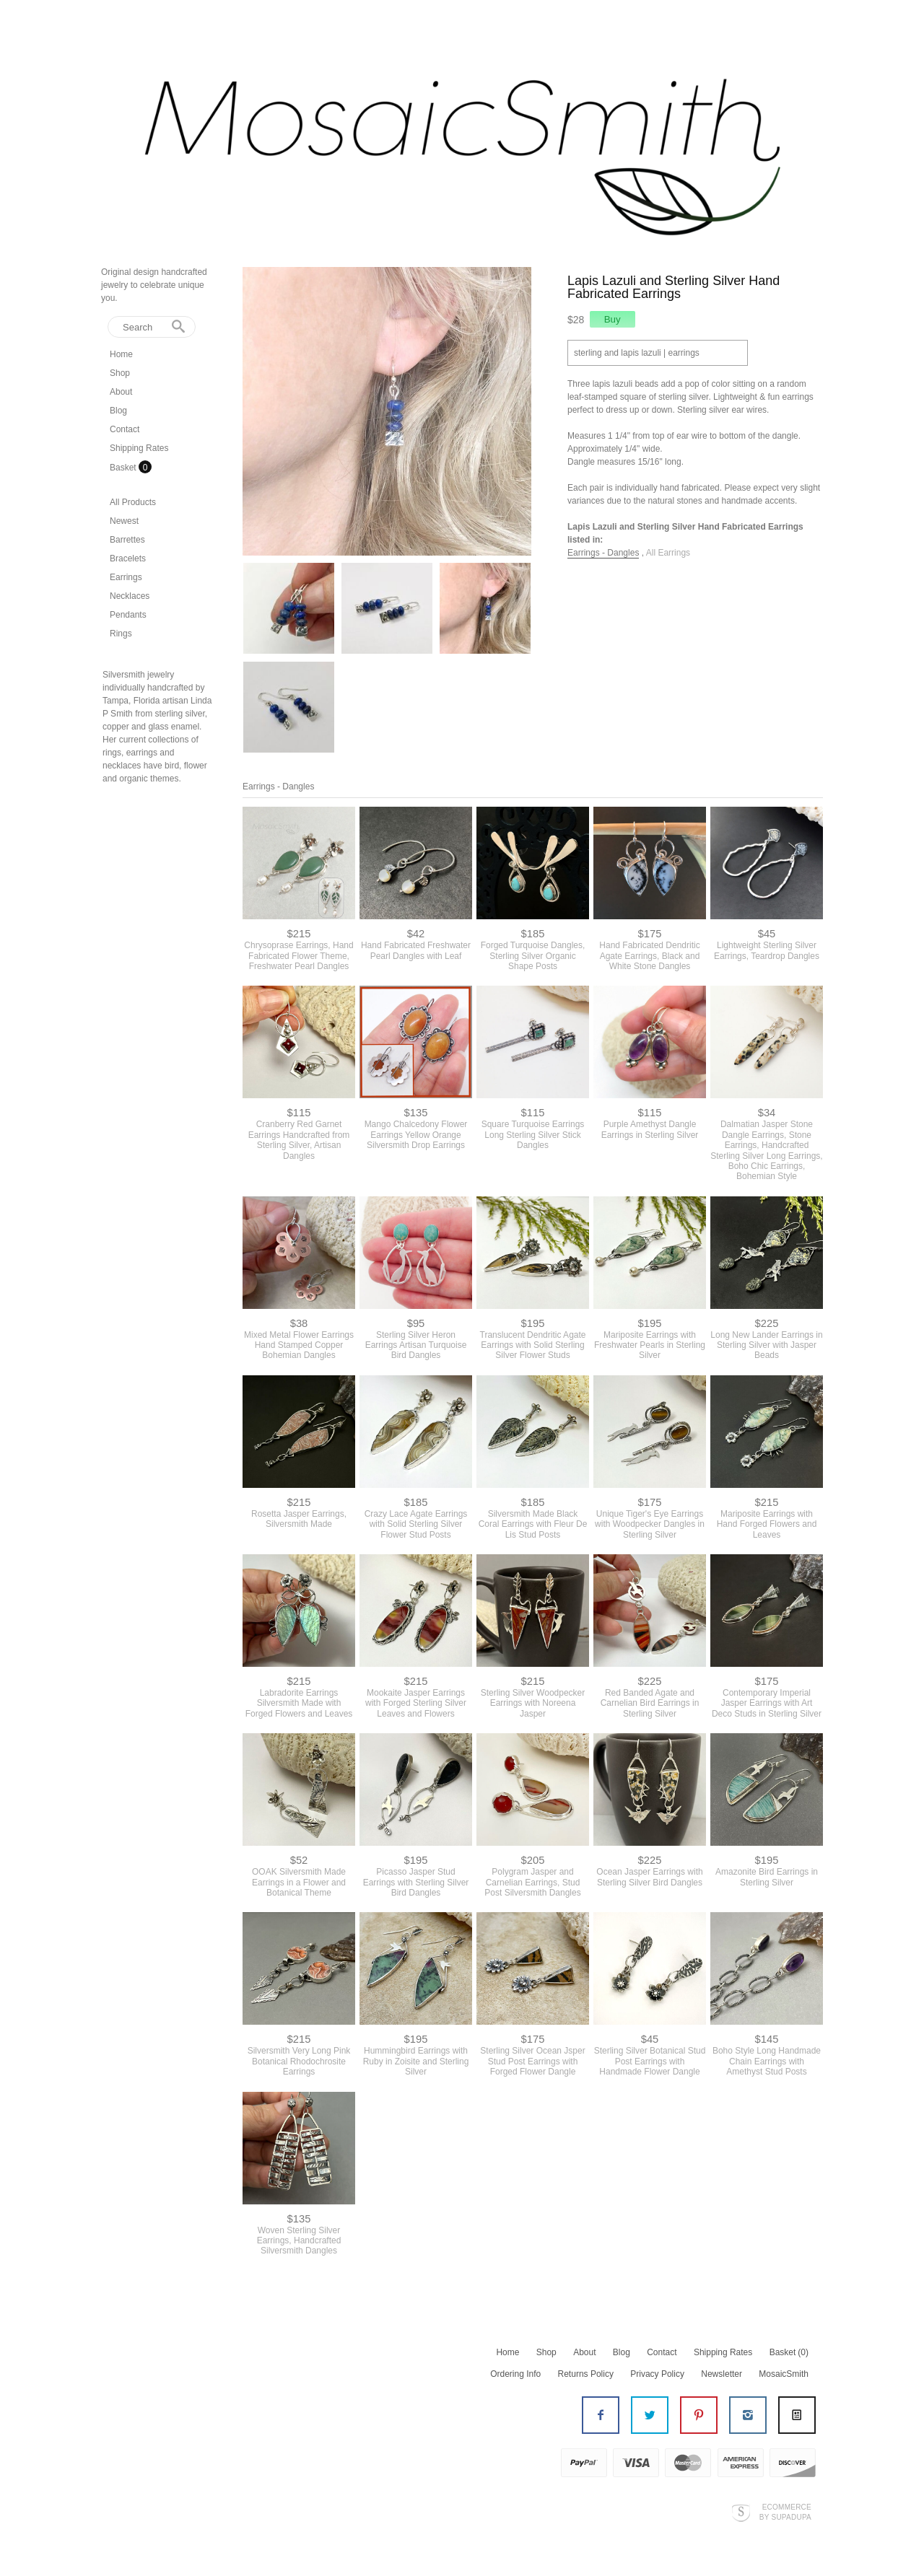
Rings (121, 633)
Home (121, 354)
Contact (124, 429)
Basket (124, 468)
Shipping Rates (139, 448)
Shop (120, 373)
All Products (133, 502)
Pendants (128, 615)
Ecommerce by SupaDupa (785, 2511)
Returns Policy (586, 2374)
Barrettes (127, 540)
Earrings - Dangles (603, 553)
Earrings (126, 577)
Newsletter (721, 2374)
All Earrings (668, 553)
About (121, 392)
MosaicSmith (783, 2374)
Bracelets (128, 558)
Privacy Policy (657, 2374)
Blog (118, 411)
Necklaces (129, 596)
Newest (124, 521)
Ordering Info (515, 2374)
